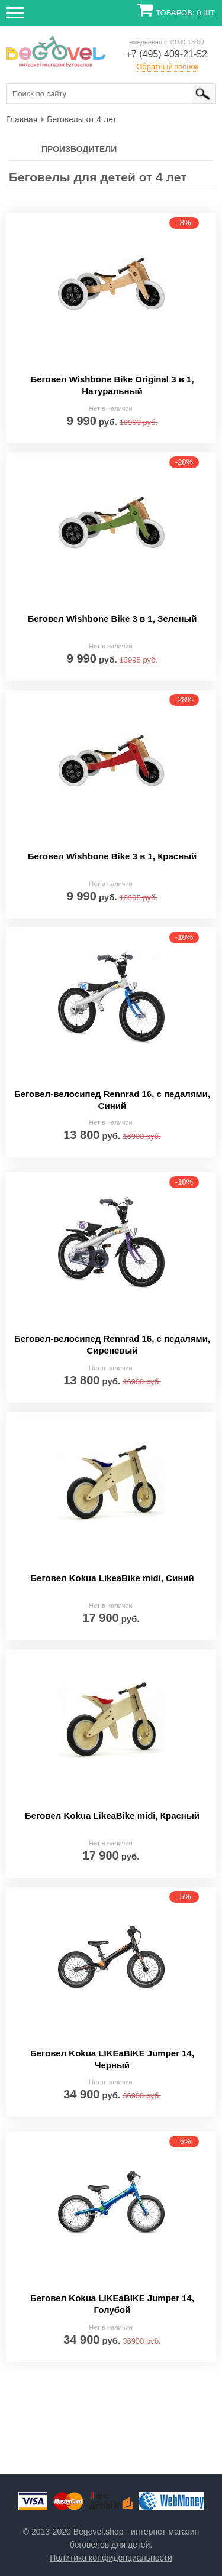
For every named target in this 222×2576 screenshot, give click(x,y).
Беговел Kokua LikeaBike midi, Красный (112, 1816)
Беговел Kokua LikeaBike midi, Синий (112, 1578)
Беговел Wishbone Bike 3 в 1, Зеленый (112, 619)
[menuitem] (21, 118)
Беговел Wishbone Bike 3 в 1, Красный (112, 856)
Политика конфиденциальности (111, 2557)
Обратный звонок (167, 66)
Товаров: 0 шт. (186, 12)
